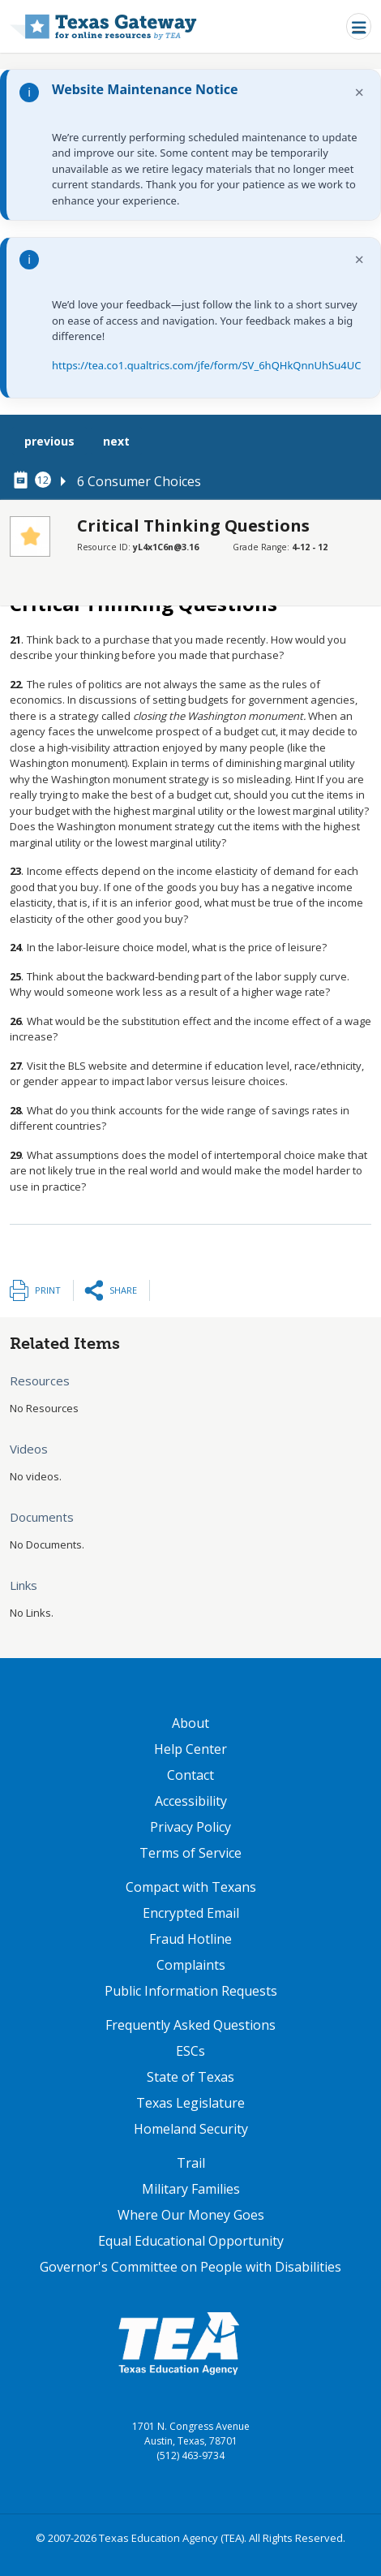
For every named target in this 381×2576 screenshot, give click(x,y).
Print (48, 1290)
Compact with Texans (191, 1887)
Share (123, 1290)
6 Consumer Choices (139, 481)
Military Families (191, 2189)
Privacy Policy (190, 1827)
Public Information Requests (191, 1991)
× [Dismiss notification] (359, 92)
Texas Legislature (190, 2103)
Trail (191, 2163)
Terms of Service (190, 1853)
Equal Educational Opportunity (191, 2241)
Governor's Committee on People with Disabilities (190, 2267)
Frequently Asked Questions (190, 2025)
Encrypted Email (191, 1913)
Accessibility (191, 1801)
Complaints (190, 1965)
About (190, 1723)
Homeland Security (191, 2129)
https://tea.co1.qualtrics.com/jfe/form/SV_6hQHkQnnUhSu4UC (206, 365)
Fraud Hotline (190, 1939)
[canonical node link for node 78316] (23, 480)
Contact (190, 1775)
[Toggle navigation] (358, 26)
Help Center (190, 1749)
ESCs (190, 2051)
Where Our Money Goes (191, 2215)
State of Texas (190, 2077)
